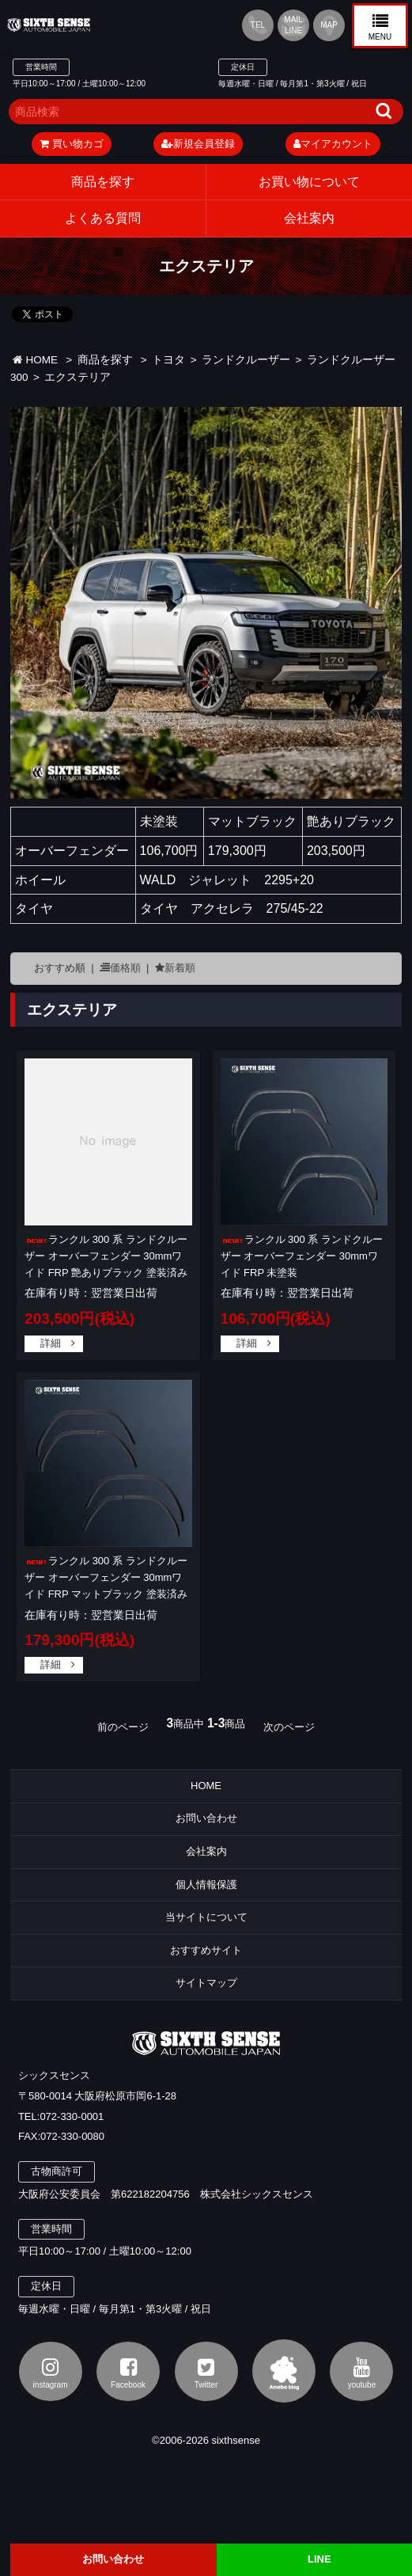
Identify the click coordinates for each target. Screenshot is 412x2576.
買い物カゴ (72, 144)
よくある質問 (103, 218)
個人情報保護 (206, 1884)
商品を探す (102, 181)
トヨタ (168, 360)
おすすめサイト (206, 1950)
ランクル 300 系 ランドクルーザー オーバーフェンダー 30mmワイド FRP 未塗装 (302, 1256)
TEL (258, 25)
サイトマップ (206, 1983)
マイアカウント (332, 144)
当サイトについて (206, 1917)
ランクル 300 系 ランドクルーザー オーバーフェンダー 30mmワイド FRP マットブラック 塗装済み (106, 1577)
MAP (329, 25)
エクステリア (77, 377)
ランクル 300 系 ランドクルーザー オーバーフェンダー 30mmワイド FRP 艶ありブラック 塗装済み (106, 1256)
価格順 (125, 968)
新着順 (179, 968)
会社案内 (206, 1851)
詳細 (50, 1343)
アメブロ (284, 2371)
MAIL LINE (293, 25)
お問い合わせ (206, 1818)
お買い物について (309, 181)
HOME (35, 360)
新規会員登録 (198, 144)
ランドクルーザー (246, 360)
